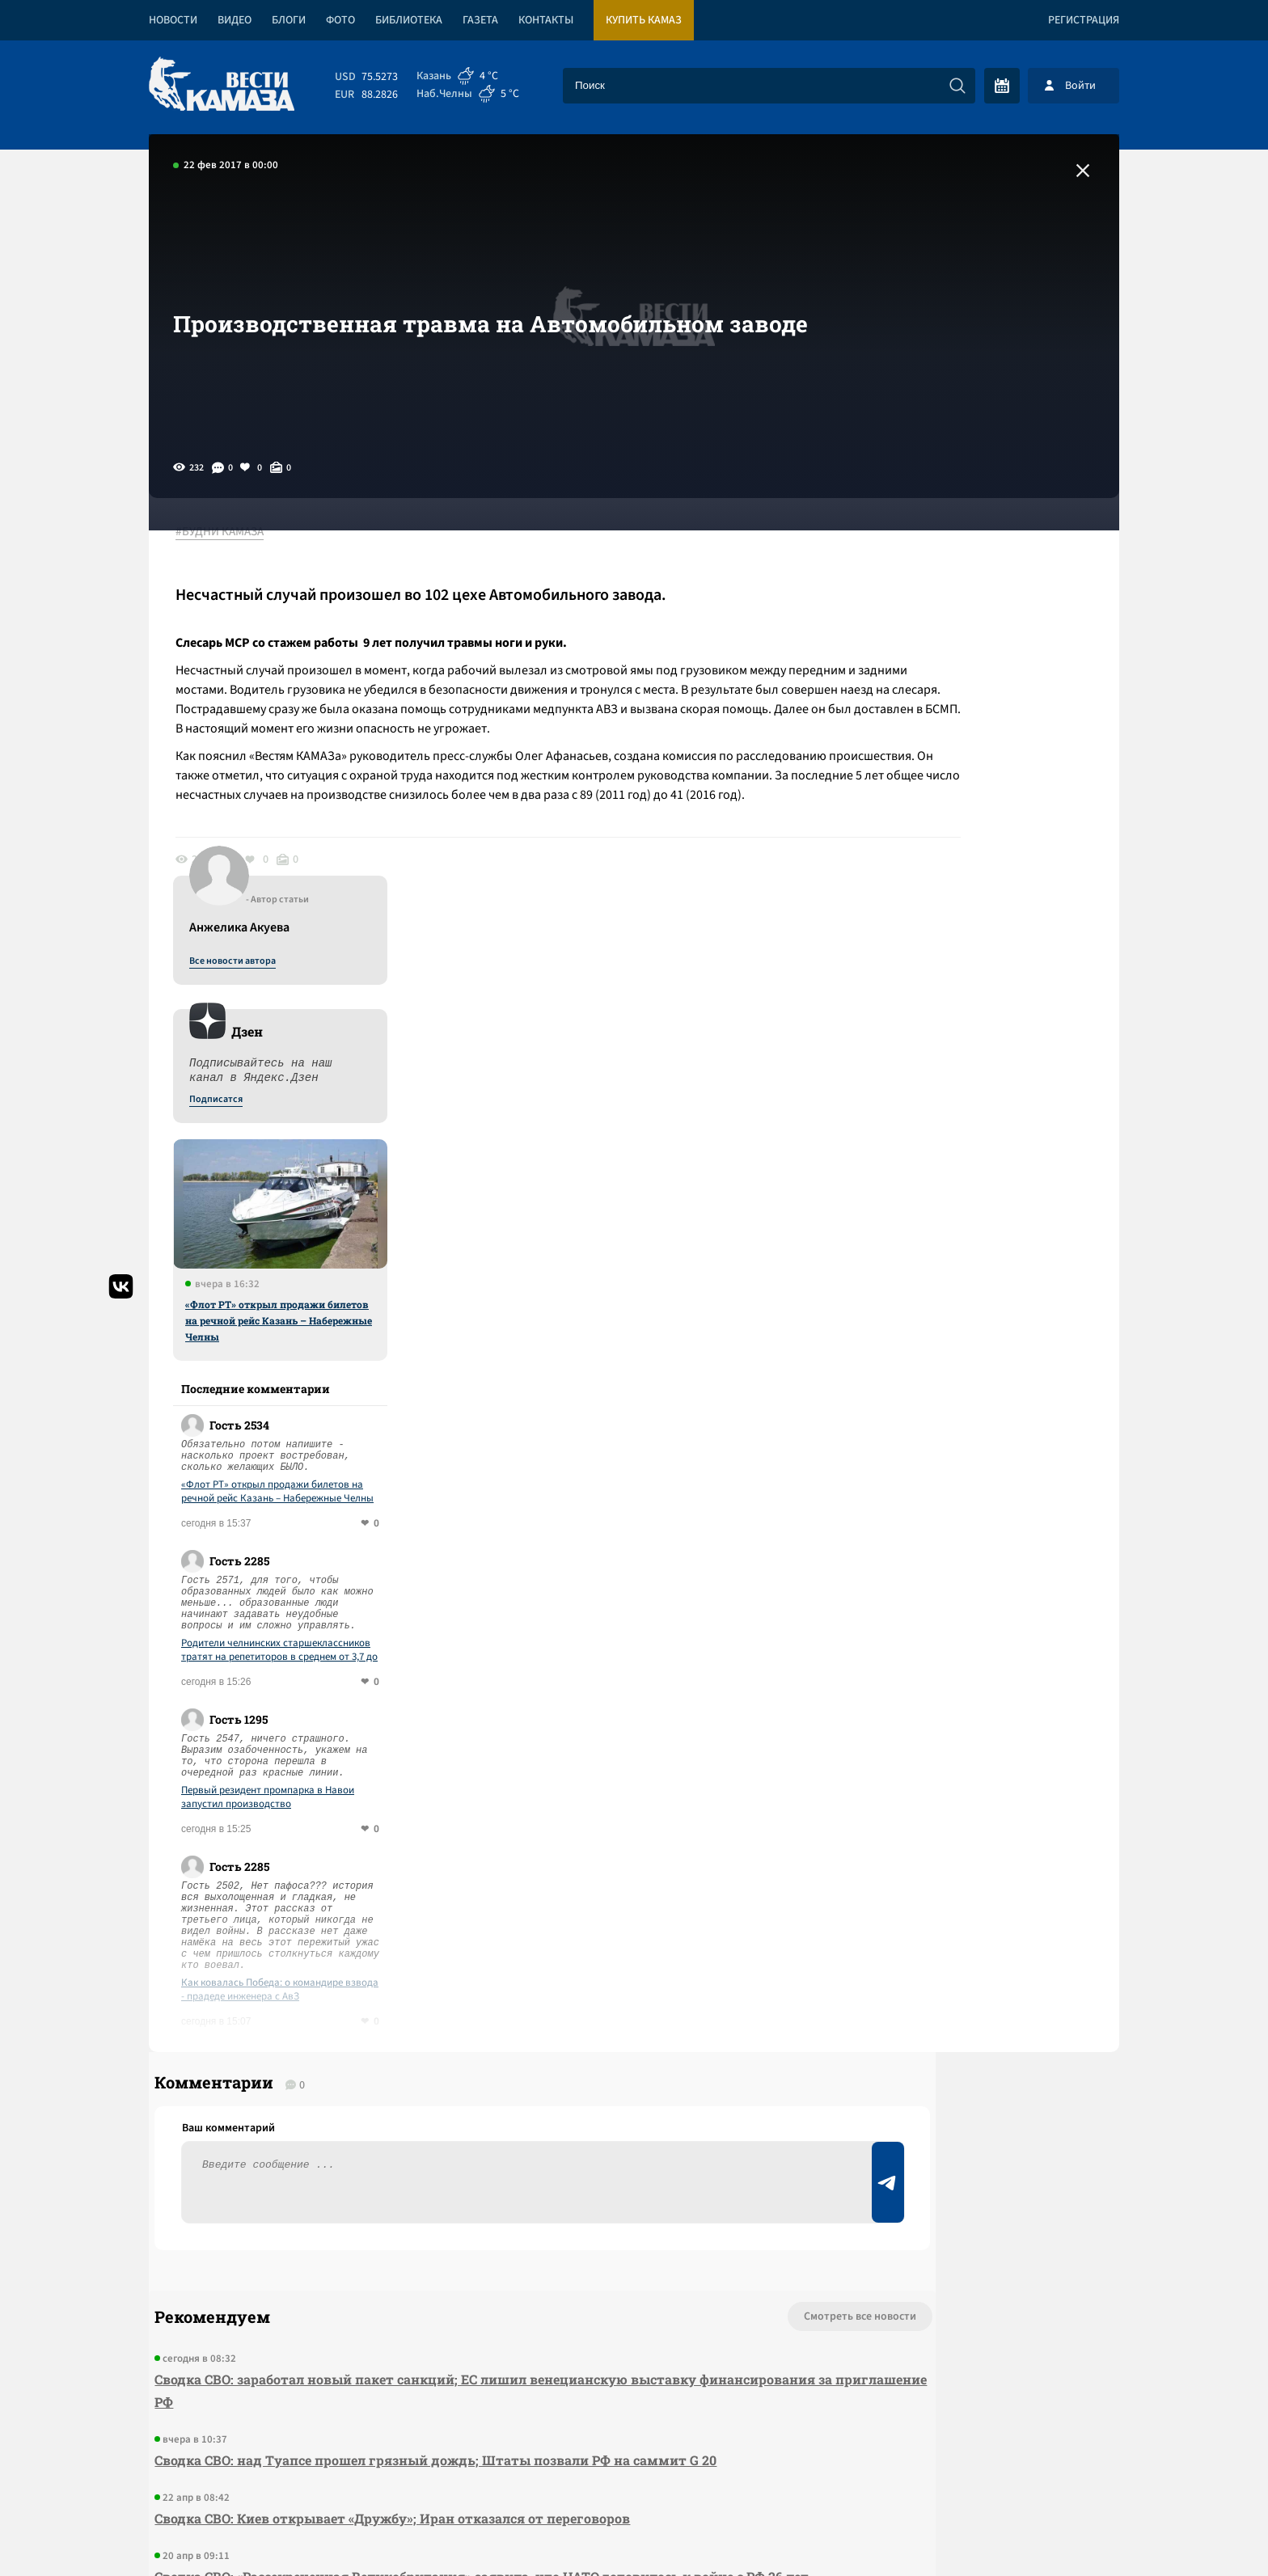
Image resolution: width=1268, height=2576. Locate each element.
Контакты (545, 20)
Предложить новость (959, 1986)
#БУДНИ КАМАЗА (233, 533)
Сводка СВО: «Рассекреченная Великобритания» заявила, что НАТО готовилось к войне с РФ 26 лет (443, 2203)
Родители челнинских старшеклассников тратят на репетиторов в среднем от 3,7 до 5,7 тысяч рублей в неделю (987, 1239)
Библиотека (408, 20)
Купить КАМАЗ (644, 20)
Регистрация (1083, 20)
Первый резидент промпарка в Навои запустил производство (975, 1386)
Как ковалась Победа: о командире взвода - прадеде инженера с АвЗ (987, 1579)
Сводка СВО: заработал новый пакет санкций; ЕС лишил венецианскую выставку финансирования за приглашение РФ (420, 2006)
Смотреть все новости (683, 1932)
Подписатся (923, 688)
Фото (340, 20)
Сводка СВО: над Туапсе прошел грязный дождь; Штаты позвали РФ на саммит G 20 (430, 2075)
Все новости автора (940, 550)
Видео (234, 20)
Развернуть (634, 2468)
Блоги (289, 20)
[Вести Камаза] (221, 85)
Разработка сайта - (1057, 2530)
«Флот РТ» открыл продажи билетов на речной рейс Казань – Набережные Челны (986, 909)
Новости (173, 20)
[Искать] (957, 85)
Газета (480, 20)
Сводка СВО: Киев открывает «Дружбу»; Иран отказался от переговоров (386, 2134)
